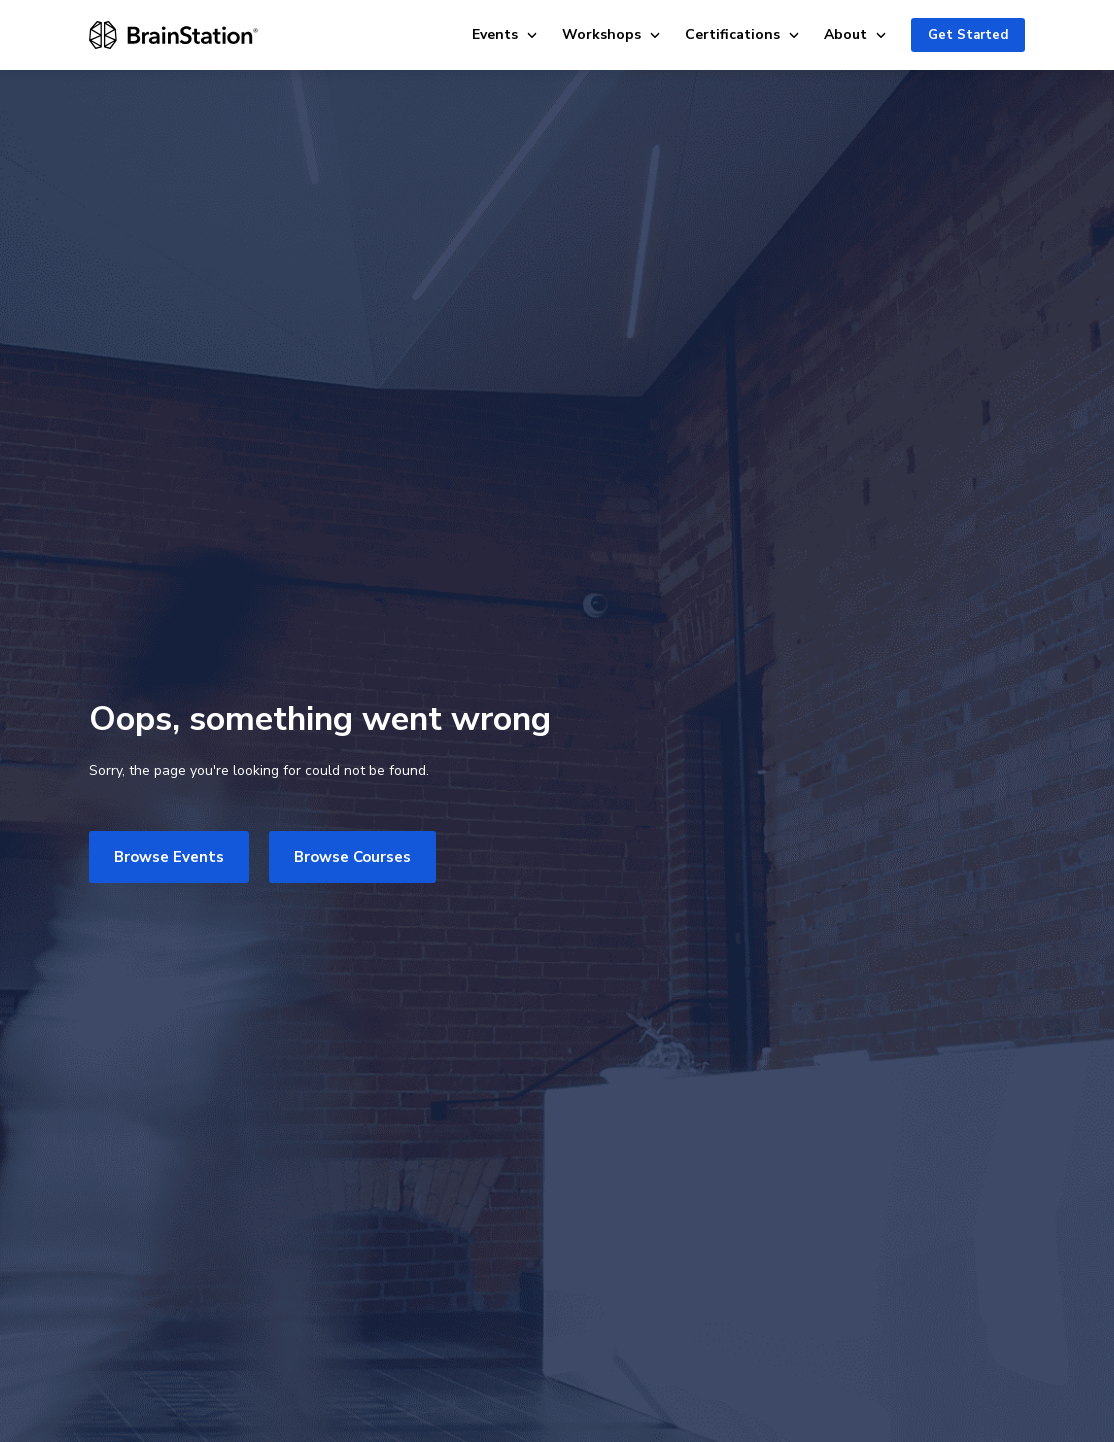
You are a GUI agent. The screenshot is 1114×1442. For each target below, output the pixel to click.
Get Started (968, 35)
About (855, 34)
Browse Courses (352, 857)
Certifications (742, 34)
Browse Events (169, 857)
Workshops (611, 34)
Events (505, 34)
